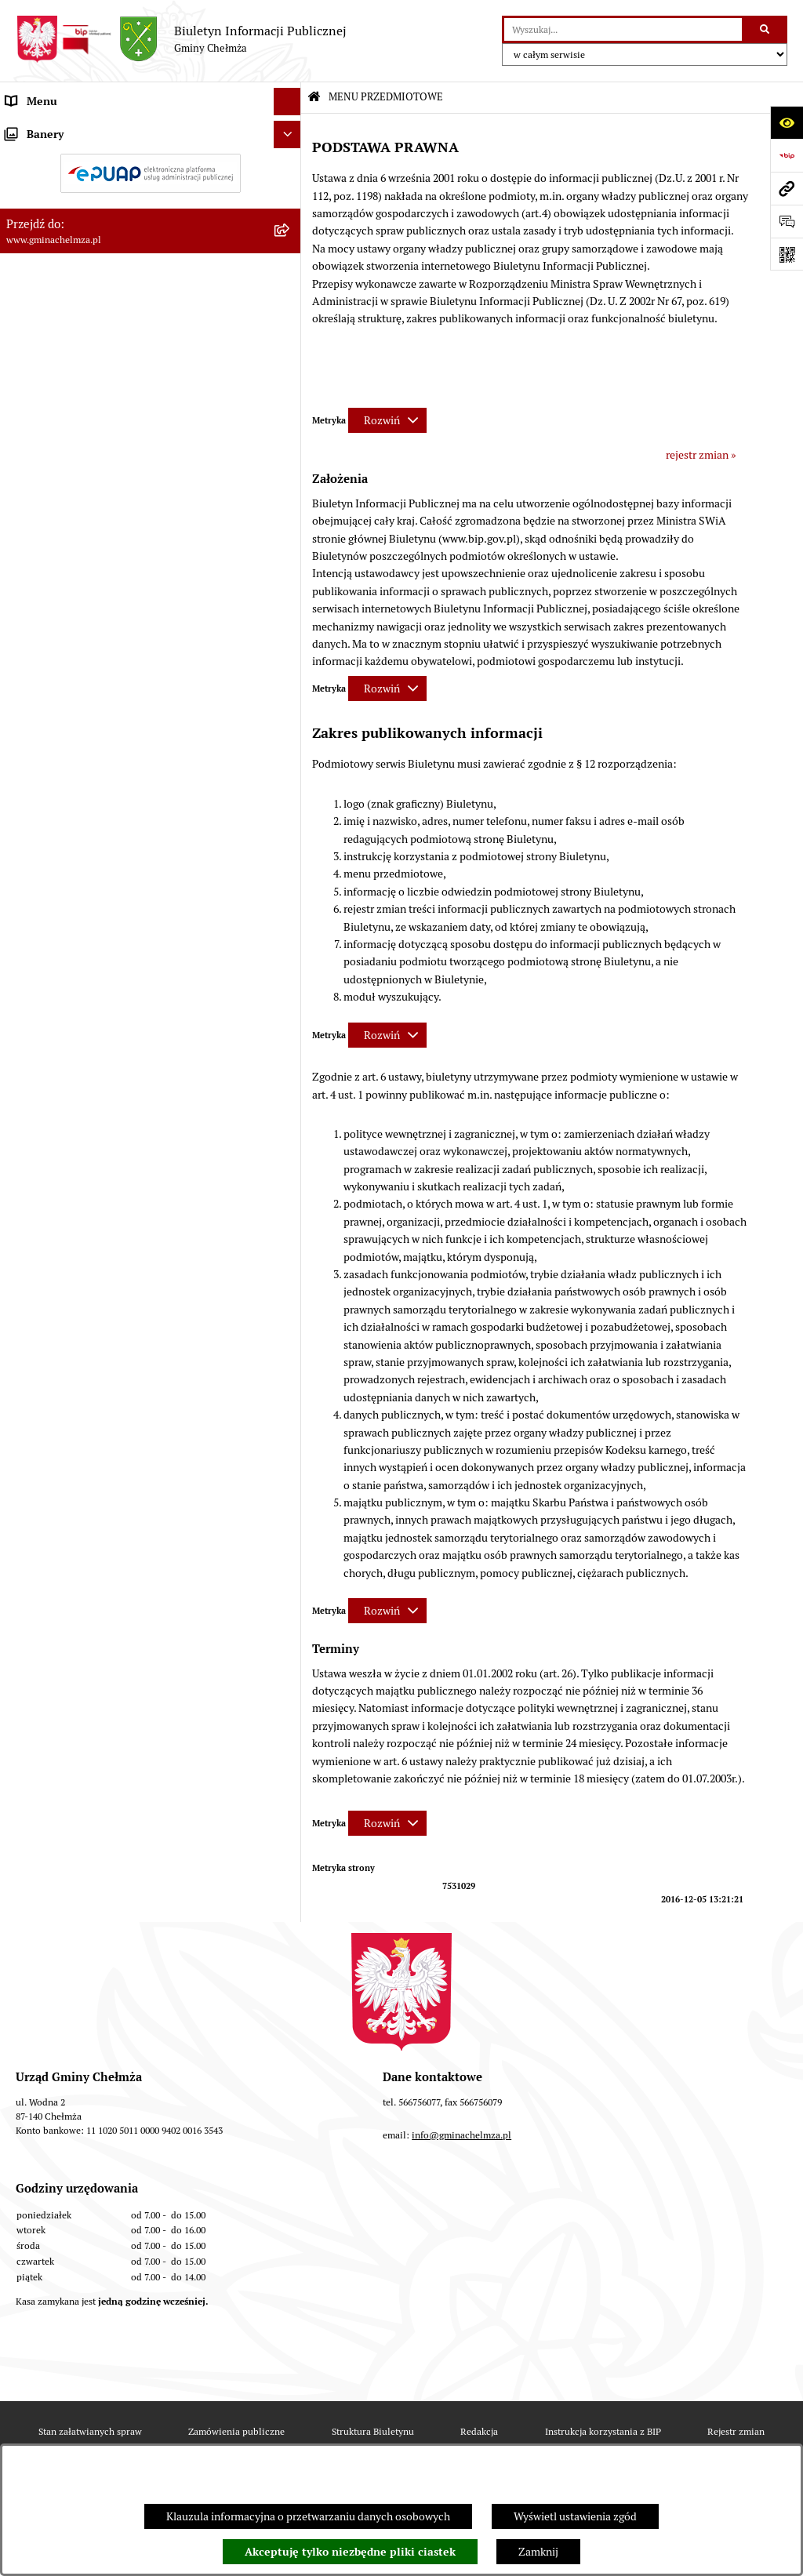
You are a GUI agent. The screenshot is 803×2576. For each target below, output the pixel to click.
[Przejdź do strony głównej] (181, 39)
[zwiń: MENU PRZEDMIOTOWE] (290, 129)
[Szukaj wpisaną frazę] (765, 29)
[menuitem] (150, 166)
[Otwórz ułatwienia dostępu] (786, 122)
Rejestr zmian (736, 2431)
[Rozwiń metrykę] (387, 420)
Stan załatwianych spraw (90, 2431)
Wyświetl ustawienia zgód (575, 2516)
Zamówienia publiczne (236, 2431)
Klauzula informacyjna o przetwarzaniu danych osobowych (308, 2516)
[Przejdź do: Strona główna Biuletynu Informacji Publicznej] (314, 97)
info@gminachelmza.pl (461, 2135)
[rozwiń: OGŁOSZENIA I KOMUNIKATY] (290, 166)
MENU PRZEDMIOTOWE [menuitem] (65, 129)
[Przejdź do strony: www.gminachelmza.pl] (786, 188)
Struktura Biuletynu (373, 2431)
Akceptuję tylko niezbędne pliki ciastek (350, 2552)
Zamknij (538, 2552)
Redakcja (479, 2431)
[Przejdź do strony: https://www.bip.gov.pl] (786, 155)
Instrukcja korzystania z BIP (603, 2431)
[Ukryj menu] (287, 101)
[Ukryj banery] (287, 1257)
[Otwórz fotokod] (786, 254)
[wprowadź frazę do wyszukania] (623, 29)
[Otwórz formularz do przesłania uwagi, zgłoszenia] (786, 221)
